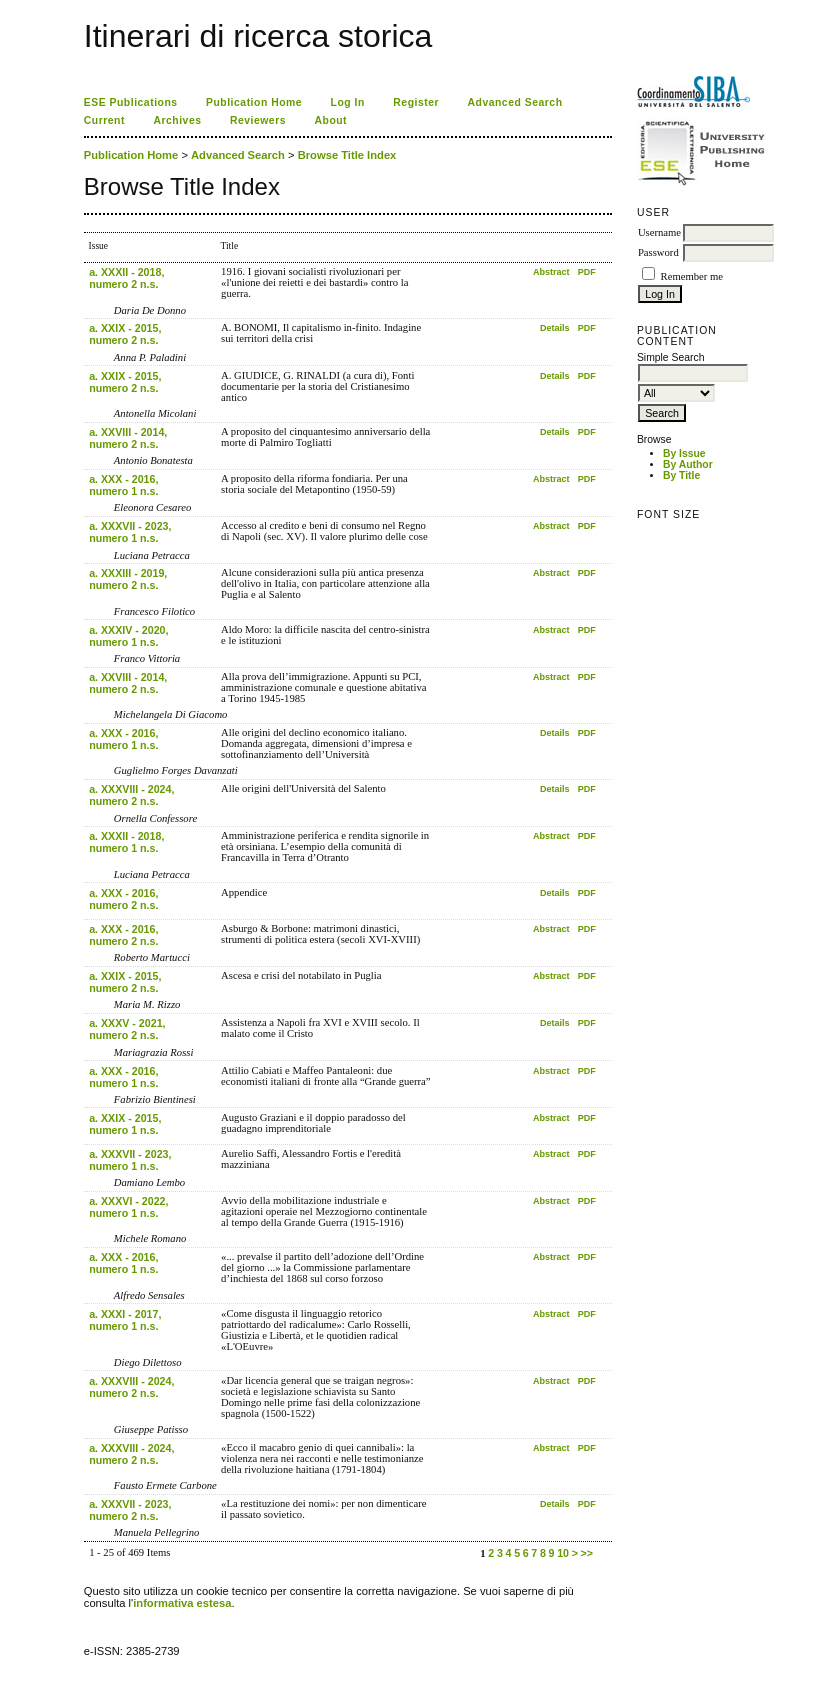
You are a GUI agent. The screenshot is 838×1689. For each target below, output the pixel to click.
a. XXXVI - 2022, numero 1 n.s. (128, 1207)
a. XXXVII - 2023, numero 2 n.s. (130, 1510)
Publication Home (254, 102)
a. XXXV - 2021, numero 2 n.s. (127, 1029)
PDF (587, 272)
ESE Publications (131, 102)
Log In (348, 102)
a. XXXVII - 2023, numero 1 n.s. (130, 532)
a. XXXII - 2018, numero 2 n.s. (126, 278)
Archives (177, 120)
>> (587, 1553)
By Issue (684, 453)
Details (555, 328)
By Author (688, 464)
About (330, 120)
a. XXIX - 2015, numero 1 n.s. (125, 1124)
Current (104, 120)
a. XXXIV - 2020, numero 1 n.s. (128, 636)
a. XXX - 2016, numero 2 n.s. (123, 899)
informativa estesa (182, 1603)
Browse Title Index (347, 155)
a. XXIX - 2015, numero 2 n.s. (125, 334)
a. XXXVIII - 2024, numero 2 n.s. (131, 795)
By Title (681, 475)
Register (416, 102)
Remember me (692, 276)
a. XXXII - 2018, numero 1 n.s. (126, 842)
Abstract (551, 272)
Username (659, 232)
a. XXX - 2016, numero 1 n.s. (123, 485)
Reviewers (258, 120)
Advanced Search (515, 102)
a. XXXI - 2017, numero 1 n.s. (125, 1320)
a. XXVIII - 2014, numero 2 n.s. (128, 438)
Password (658, 252)
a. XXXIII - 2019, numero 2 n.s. (128, 579)
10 (563, 1553)
